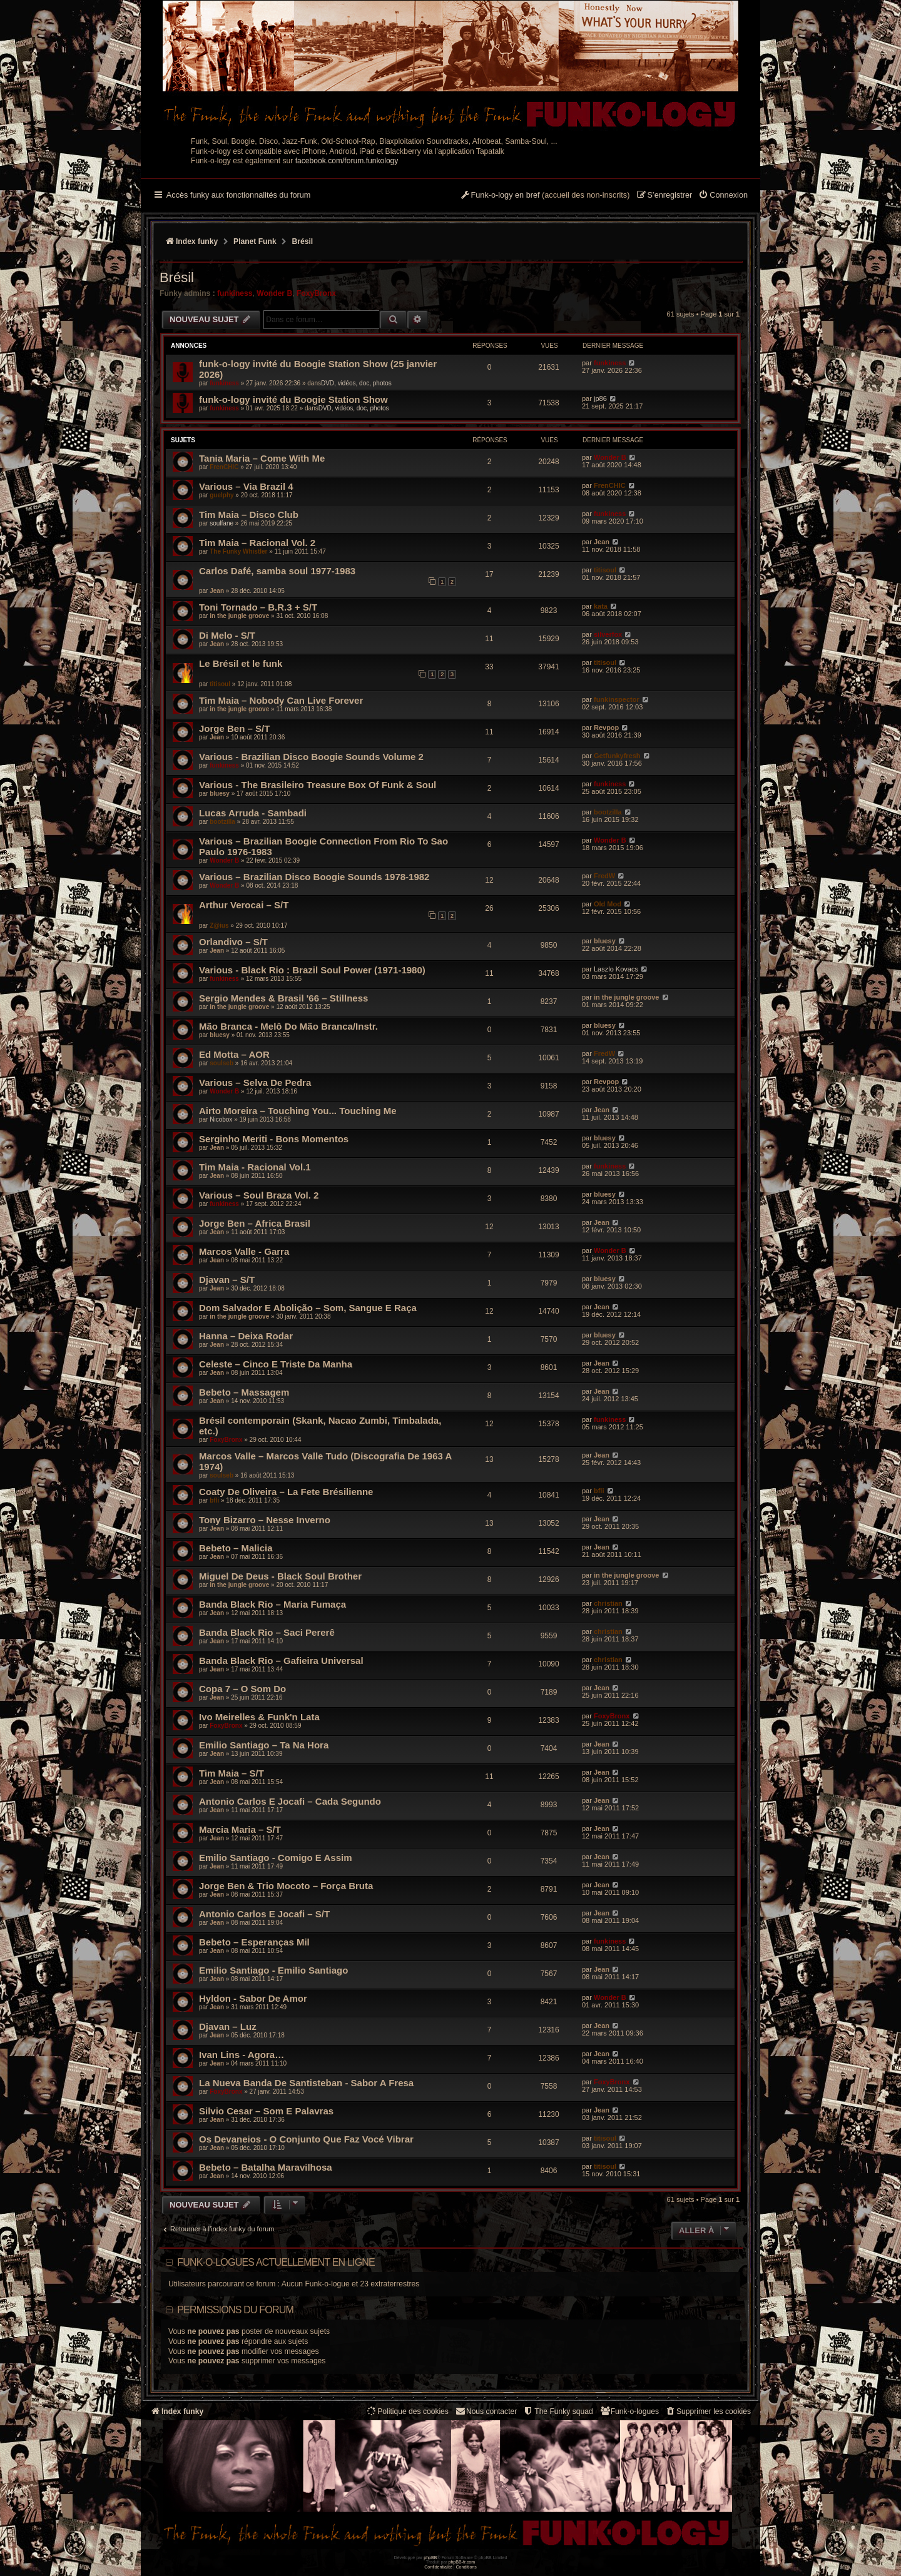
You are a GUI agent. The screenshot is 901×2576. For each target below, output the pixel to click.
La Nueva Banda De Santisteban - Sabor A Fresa (306, 2082)
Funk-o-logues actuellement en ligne (276, 2262)
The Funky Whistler (238, 551)
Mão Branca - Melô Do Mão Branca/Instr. (288, 1026)
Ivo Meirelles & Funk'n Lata (259, 1716)
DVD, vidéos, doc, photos (356, 383)
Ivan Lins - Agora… (241, 2054)
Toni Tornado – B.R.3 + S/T (258, 607)
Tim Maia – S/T (231, 1773)
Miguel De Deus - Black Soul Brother (280, 1576)
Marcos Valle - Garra (244, 1251)
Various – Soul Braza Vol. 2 (258, 1195)
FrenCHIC (224, 467)
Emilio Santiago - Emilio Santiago (273, 1970)
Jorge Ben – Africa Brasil (254, 1223)
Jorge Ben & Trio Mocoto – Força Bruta (286, 1885)
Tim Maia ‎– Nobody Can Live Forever (281, 700)
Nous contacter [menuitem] (486, 2411)
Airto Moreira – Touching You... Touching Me (298, 1110)
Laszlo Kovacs (616, 969)
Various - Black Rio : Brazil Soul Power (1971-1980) (312, 970)
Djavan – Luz (228, 2026)
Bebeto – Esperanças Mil (254, 1942)
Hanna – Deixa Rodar (246, 1336)
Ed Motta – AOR (234, 1054)
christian (608, 1603)
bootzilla (222, 821)
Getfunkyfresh (617, 755)
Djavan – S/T (227, 1279)
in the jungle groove (239, 615)
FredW (604, 876)
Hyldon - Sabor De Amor (253, 1998)
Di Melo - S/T (227, 635)
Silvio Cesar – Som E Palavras (266, 2111)
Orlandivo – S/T (233, 941)
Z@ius (219, 925)
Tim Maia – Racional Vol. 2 (257, 542)
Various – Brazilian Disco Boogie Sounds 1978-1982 (314, 876)
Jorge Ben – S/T (234, 728)
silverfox (608, 634)
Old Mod (607, 904)
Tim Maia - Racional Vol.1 (255, 1167)
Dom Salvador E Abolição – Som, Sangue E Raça (308, 1307)
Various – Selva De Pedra (255, 1082)
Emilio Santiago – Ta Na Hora (263, 1745)
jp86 (600, 398)
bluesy (220, 793)
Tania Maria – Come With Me (262, 458)
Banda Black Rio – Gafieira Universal (281, 1660)
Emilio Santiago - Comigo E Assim (275, 1857)
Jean (601, 541)
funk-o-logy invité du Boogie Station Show (293, 399)
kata (601, 606)
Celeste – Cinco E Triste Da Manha (275, 1364)
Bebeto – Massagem (244, 1392)
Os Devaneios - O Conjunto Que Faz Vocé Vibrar (306, 2139)
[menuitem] (723, 196)
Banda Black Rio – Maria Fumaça (272, 1604)
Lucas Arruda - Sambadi (253, 813)
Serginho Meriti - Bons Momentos (274, 1138)
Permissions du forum (235, 2310)
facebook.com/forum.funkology (347, 160)
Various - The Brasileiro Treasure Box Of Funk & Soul (317, 784)
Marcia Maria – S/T (240, 1829)
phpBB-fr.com (462, 2562)
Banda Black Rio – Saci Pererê (267, 1632)
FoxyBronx (316, 293)
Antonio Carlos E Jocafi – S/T (264, 1914)
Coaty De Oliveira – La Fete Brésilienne (286, 1491)
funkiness (234, 293)
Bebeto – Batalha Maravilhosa (265, 2167)
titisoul (605, 570)
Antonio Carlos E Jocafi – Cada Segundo (290, 1801)
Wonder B (274, 293)
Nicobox (221, 1119)
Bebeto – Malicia (236, 1548)
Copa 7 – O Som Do (242, 1688)
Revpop (606, 727)
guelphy (221, 495)
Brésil (177, 277)
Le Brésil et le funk (240, 663)
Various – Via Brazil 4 (246, 486)
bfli (214, 1500)
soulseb (221, 1063)
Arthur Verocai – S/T (243, 905)
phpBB (430, 2557)
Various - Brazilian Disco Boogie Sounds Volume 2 (311, 756)
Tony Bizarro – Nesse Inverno (264, 1519)
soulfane (221, 523)
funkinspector (616, 699)
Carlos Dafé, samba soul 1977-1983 (277, 570)
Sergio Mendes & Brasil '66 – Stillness (283, 998)
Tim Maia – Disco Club (248, 514)
